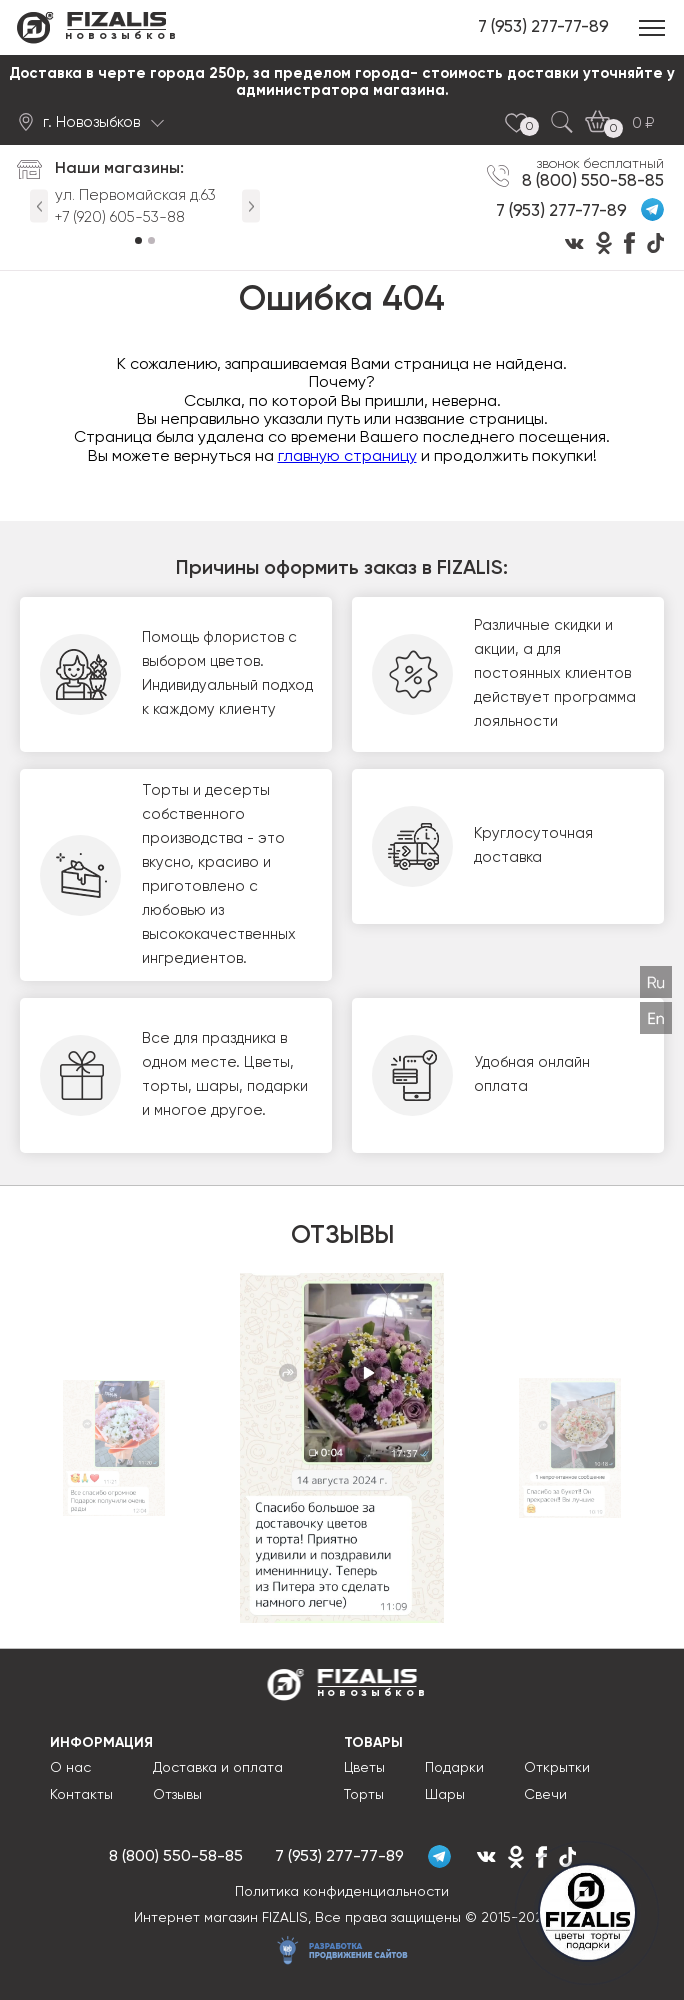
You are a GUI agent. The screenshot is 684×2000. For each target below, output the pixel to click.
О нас (70, 1768)
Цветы (364, 1768)
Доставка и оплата (218, 1768)
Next (251, 206)
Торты (364, 1795)
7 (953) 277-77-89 (543, 27)
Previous (39, 206)
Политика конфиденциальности (342, 1892)
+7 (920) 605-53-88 (120, 217)
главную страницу (347, 457)
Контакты (81, 1795)
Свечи (545, 1795)
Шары (445, 1795)
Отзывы (177, 1795)
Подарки (454, 1768)
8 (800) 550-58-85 (593, 181)
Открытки (557, 1768)
